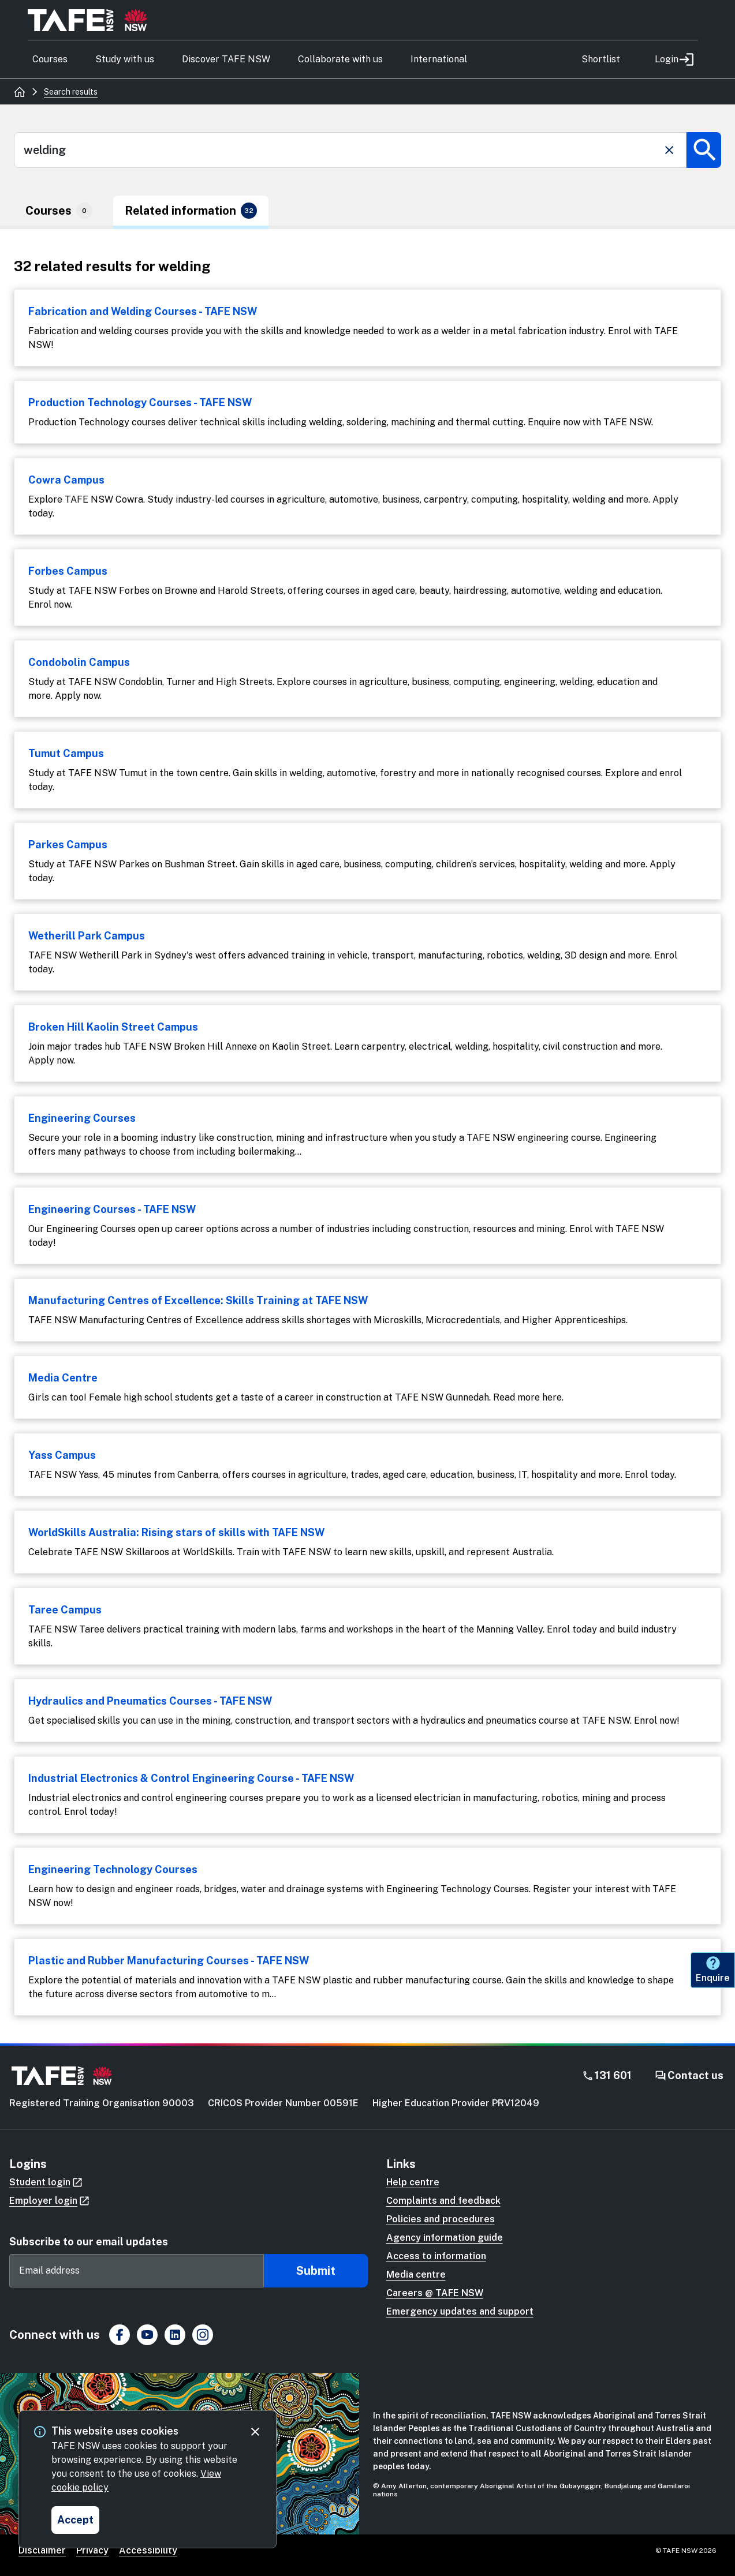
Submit (315, 2271)
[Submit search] (704, 150)
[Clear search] (669, 150)
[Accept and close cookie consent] (75, 2520)
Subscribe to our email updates (88, 2242)
